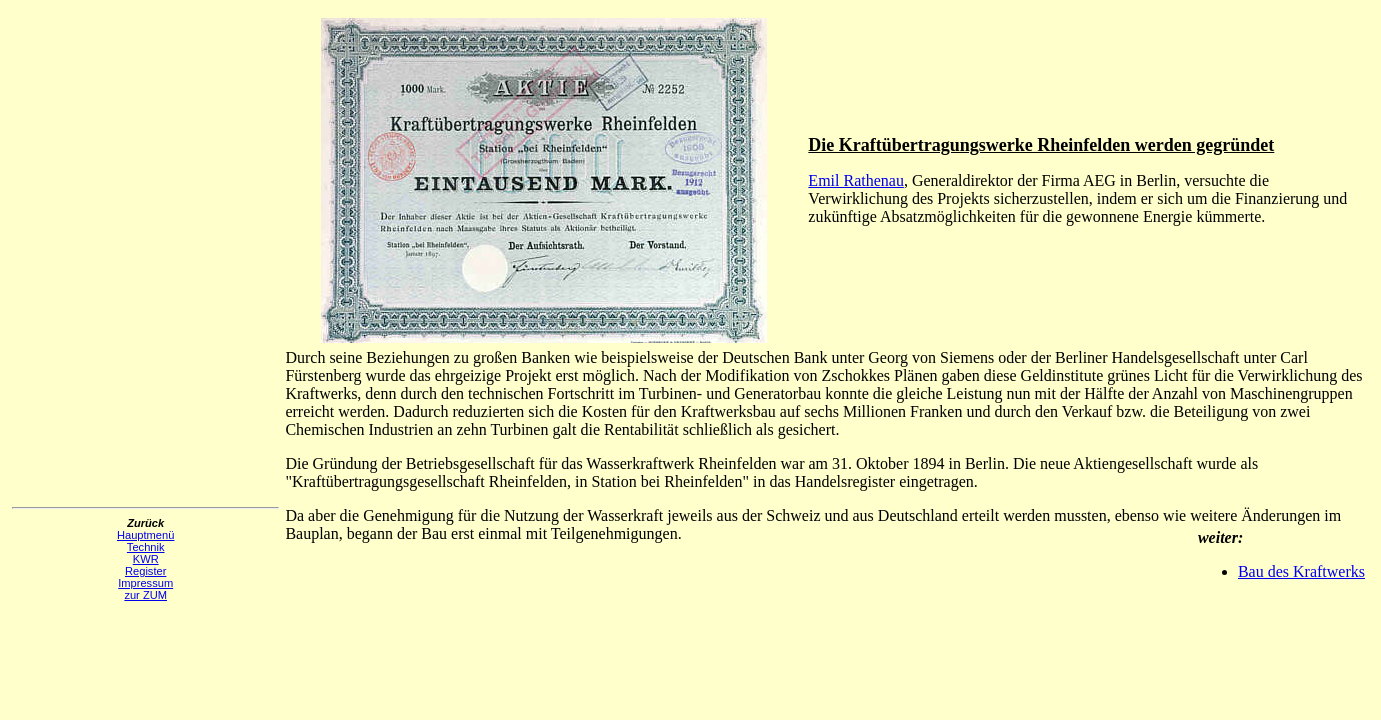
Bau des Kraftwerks (1301, 571)
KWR (146, 559)
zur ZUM (145, 595)
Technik (146, 547)
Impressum (145, 583)
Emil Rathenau (856, 180)
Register (145, 571)
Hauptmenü (145, 535)
